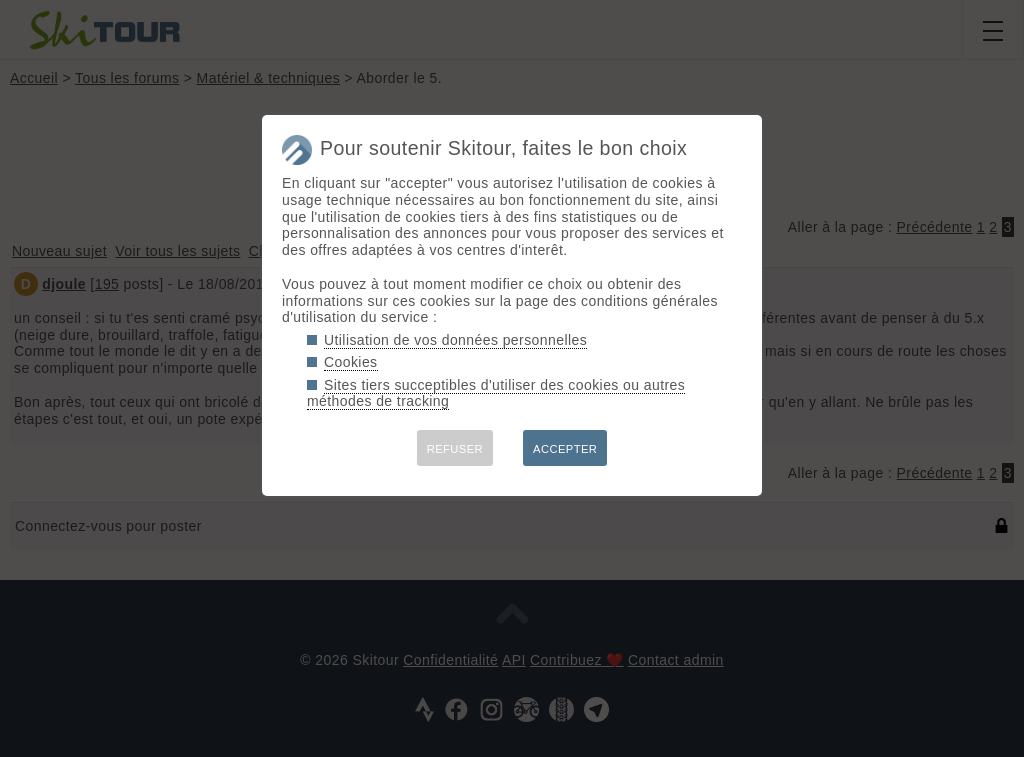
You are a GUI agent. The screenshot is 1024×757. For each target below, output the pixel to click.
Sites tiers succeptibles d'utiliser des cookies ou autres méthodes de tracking (496, 393)
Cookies (351, 362)
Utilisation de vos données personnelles (455, 340)
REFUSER (455, 449)
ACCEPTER (565, 449)
